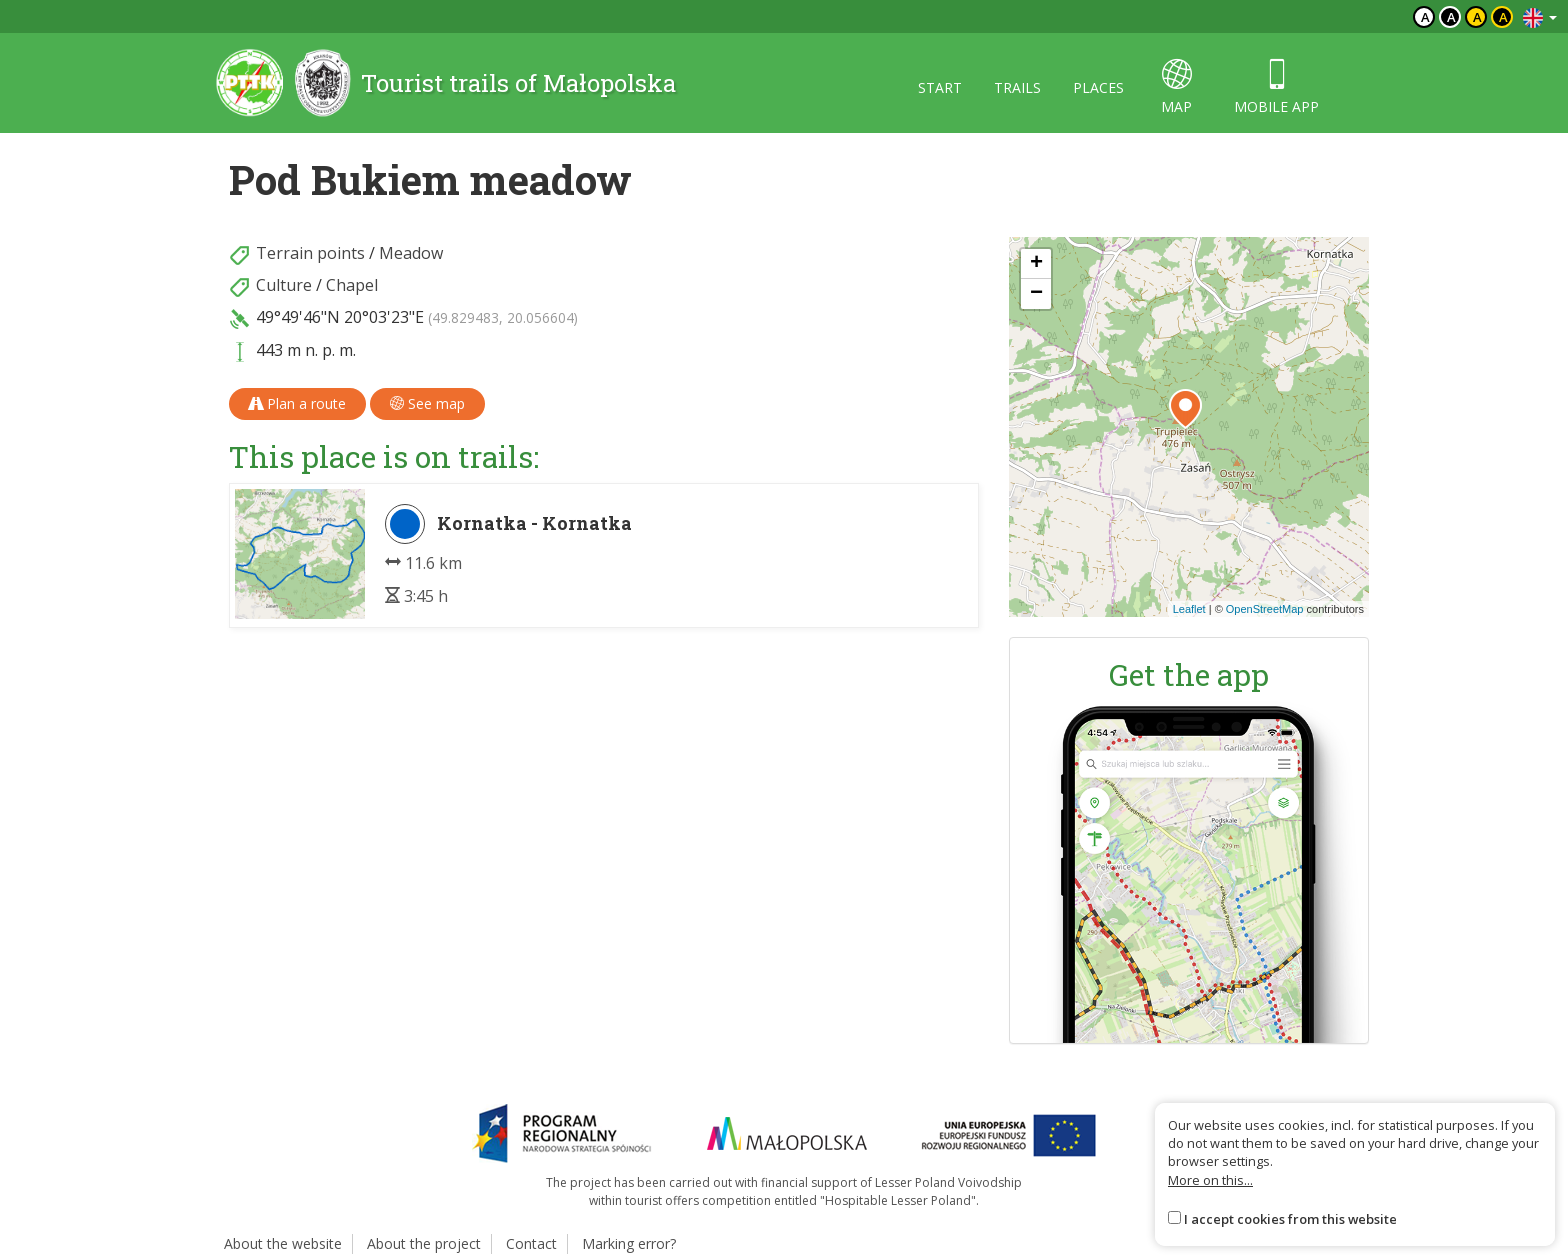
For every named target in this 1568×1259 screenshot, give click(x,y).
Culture (284, 285)
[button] (1185, 409)
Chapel (352, 285)
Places (1098, 87)
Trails (1017, 87)
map (1176, 87)
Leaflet (1189, 609)
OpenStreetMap (1265, 609)
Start (940, 87)
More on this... (1210, 1180)
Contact (531, 1243)
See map (427, 403)
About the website (283, 1243)
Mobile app (1276, 87)
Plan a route (297, 403)
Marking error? (629, 1243)
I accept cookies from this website (1290, 1219)
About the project (424, 1243)
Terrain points (310, 253)
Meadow (411, 253)
